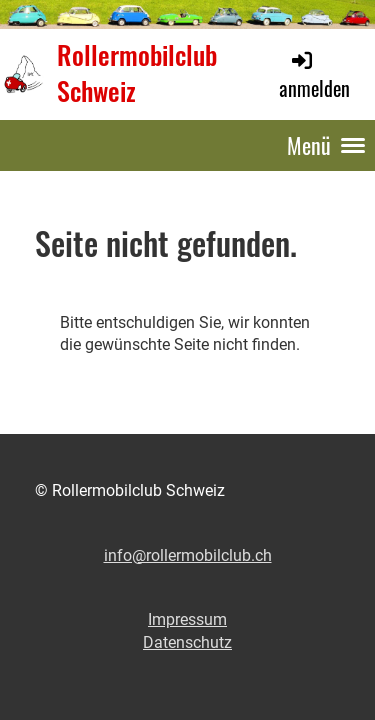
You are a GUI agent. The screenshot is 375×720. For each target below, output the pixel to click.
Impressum (187, 619)
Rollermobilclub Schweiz (137, 74)
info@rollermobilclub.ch (188, 555)
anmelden (314, 75)
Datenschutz (187, 642)
